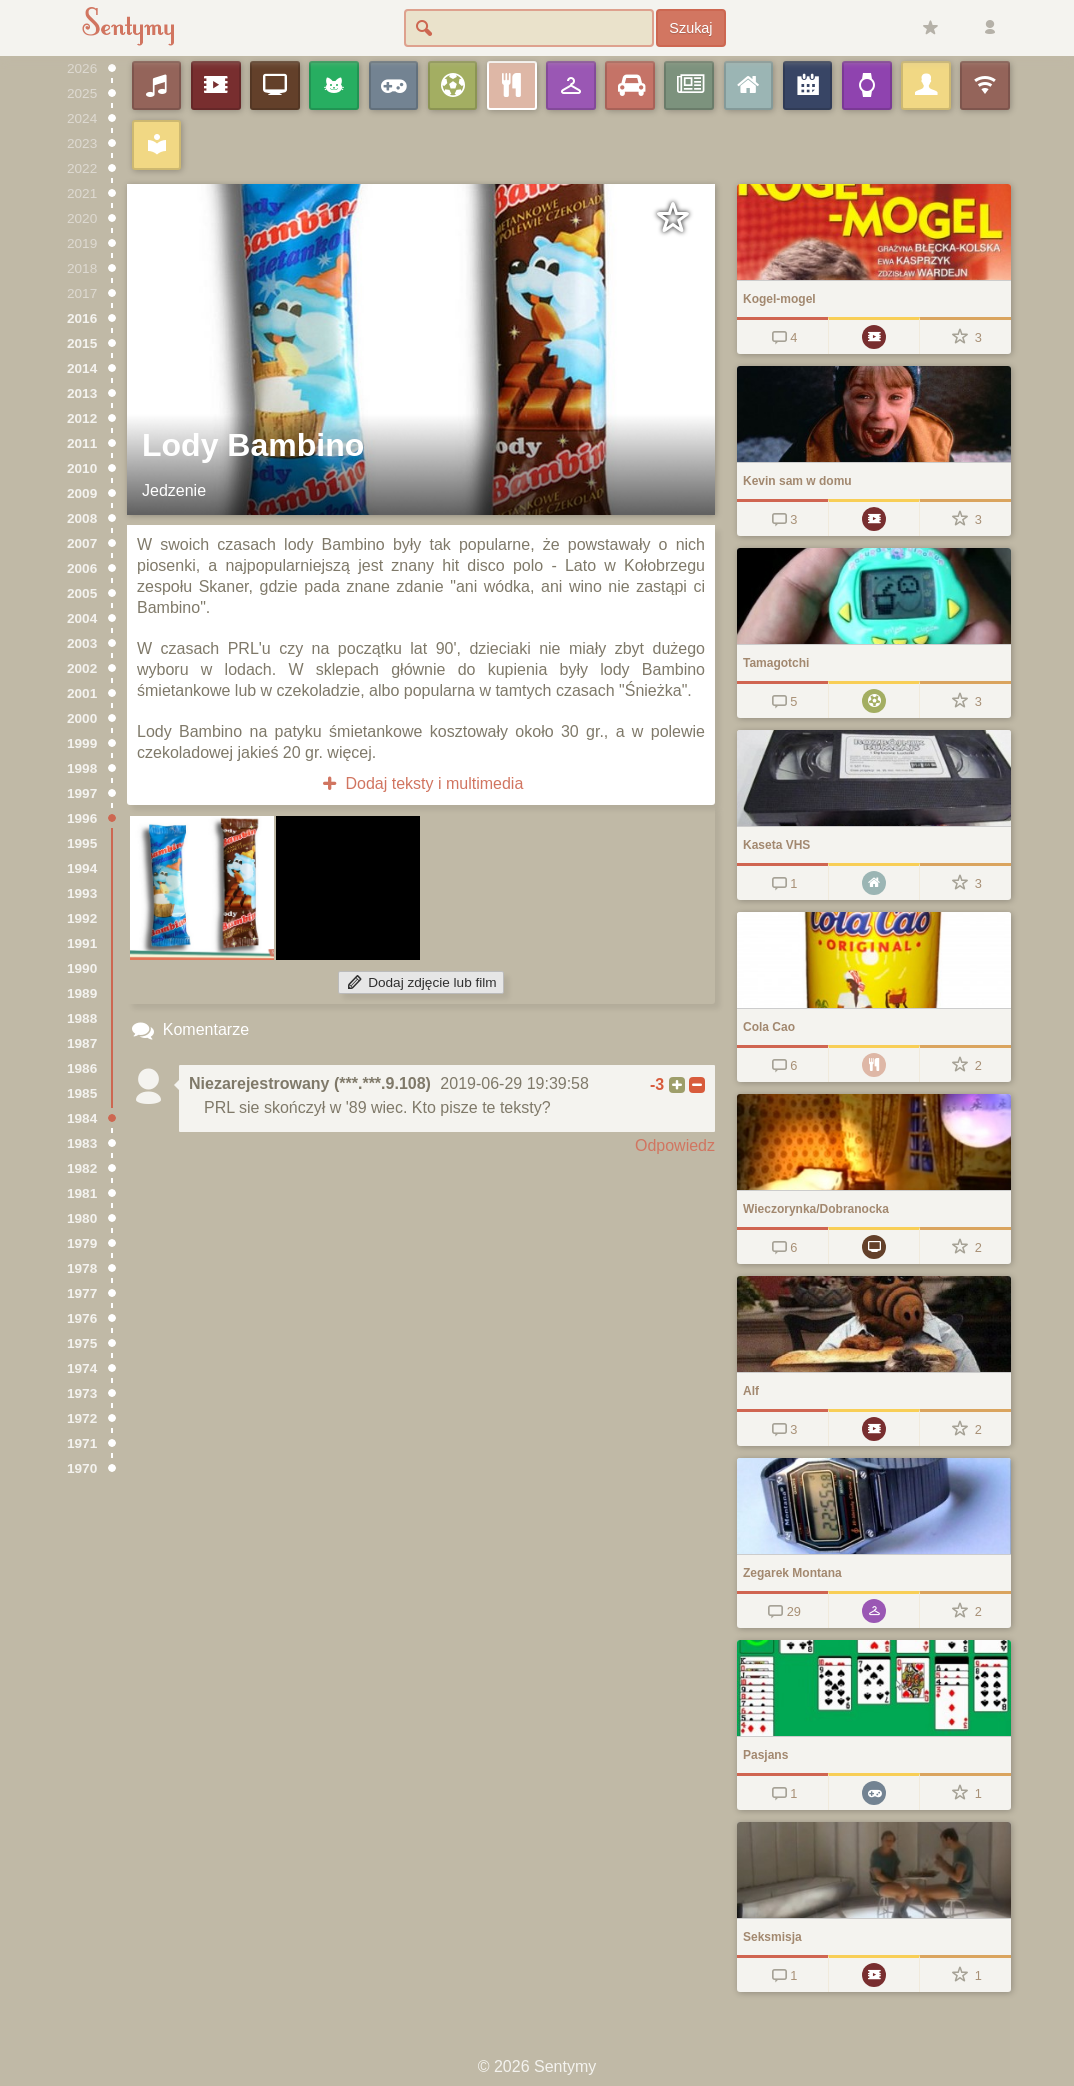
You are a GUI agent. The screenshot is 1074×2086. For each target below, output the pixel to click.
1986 (82, 1068)
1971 (82, 1443)
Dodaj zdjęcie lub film (420, 982)
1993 (82, 893)
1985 (82, 1093)
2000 (82, 718)
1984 (82, 1118)
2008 (82, 518)
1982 (82, 1168)
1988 (82, 1018)
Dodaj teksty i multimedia (421, 783)
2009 (82, 493)
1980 (82, 1218)
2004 (82, 618)
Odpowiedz (675, 1145)
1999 (82, 743)
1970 (82, 1468)
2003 (82, 643)
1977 (82, 1293)
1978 (82, 1268)
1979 (82, 1243)
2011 (82, 443)
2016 (82, 318)
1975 (82, 1343)
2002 (82, 668)
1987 (82, 1043)
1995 (82, 843)
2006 (82, 568)
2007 (82, 543)
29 (782, 1611)
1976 (82, 1318)
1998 (82, 768)
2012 (82, 418)
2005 (82, 593)
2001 (82, 693)
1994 (82, 868)
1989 (82, 993)
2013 (82, 393)
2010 (82, 468)
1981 (82, 1193)
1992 (82, 918)
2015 (82, 343)
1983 (82, 1143)
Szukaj (690, 28)
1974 (82, 1368)
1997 (82, 793)
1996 (82, 818)
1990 (82, 968)
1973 (82, 1393)
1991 (82, 943)
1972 (82, 1418)
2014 (82, 368)
